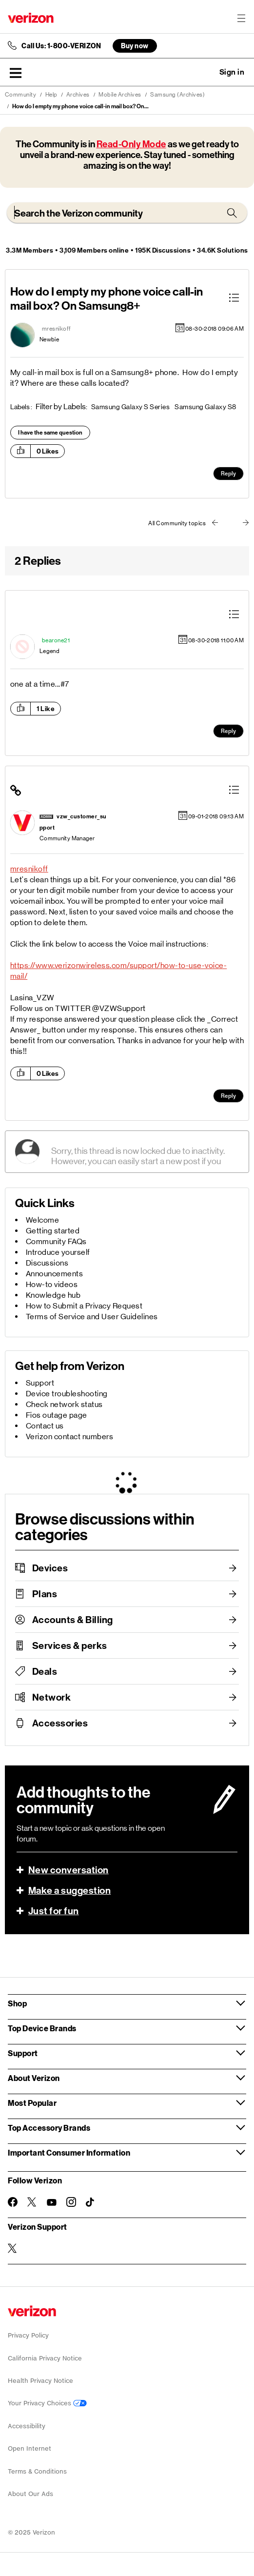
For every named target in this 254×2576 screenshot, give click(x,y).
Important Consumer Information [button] (69, 2152)
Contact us (45, 1425)
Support (40, 1382)
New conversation (68, 1870)
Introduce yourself (58, 1252)
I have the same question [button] (50, 432)
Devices (50, 1568)
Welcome (42, 1220)
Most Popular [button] (32, 2102)
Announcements (54, 1273)
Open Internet (29, 2448)
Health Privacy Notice (40, 2380)
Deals (45, 1671)
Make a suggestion (69, 1890)
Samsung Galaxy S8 (205, 406)
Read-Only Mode (131, 144)
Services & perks (69, 1645)
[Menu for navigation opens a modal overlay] (241, 18)
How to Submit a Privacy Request (84, 1305)
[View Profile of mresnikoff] (56, 329)
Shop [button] (17, 2003)
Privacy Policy (28, 2335)
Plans (45, 1594)
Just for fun (53, 1911)
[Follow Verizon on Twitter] (32, 2202)
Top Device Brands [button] (42, 2028)
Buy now (135, 45)
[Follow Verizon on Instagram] (71, 2202)
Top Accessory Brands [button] (49, 2127)
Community (21, 94)
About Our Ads (30, 2493)
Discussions (47, 1263)
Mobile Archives (119, 94)
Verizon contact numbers (70, 1436)
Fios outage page (56, 1415)
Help (51, 94)
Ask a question (205, 72)
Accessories (60, 1723)
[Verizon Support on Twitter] (13, 2248)
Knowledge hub (53, 1295)
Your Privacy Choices (47, 2403)
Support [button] (23, 2053)
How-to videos (52, 1284)
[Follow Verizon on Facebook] (13, 2202)
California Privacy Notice (45, 2358)
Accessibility (26, 2426)
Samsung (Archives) (177, 94)
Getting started (53, 1230)
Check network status (64, 1404)
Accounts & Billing (72, 1619)
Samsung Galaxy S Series (130, 406)
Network (51, 1697)
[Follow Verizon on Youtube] (52, 2202)
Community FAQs (56, 1241)
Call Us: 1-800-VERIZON (61, 45)
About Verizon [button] (34, 2077)
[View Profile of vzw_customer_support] (73, 822)
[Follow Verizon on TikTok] (91, 2202)
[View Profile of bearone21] (56, 640)
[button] (15, 72)
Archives (78, 94)
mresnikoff (29, 868)
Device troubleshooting (67, 1393)
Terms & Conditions (37, 2471)
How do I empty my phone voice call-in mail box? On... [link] (80, 106)
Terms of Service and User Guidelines (92, 1316)
